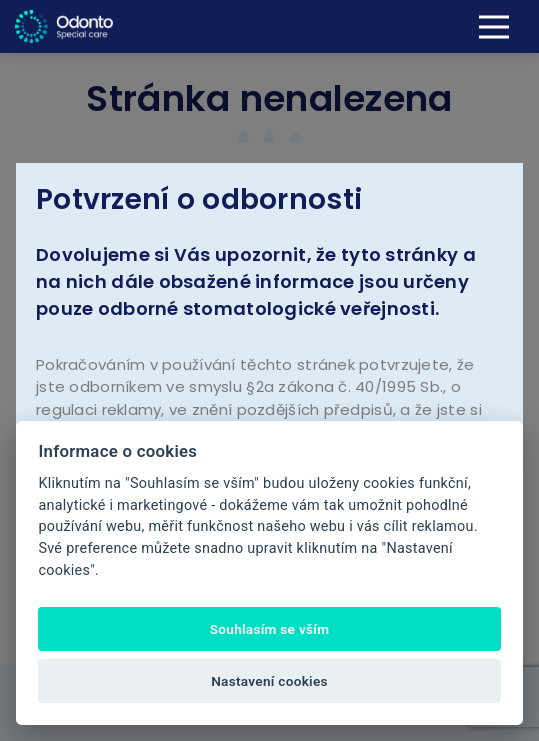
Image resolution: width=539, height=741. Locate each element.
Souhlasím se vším (269, 629)
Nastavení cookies (269, 681)
